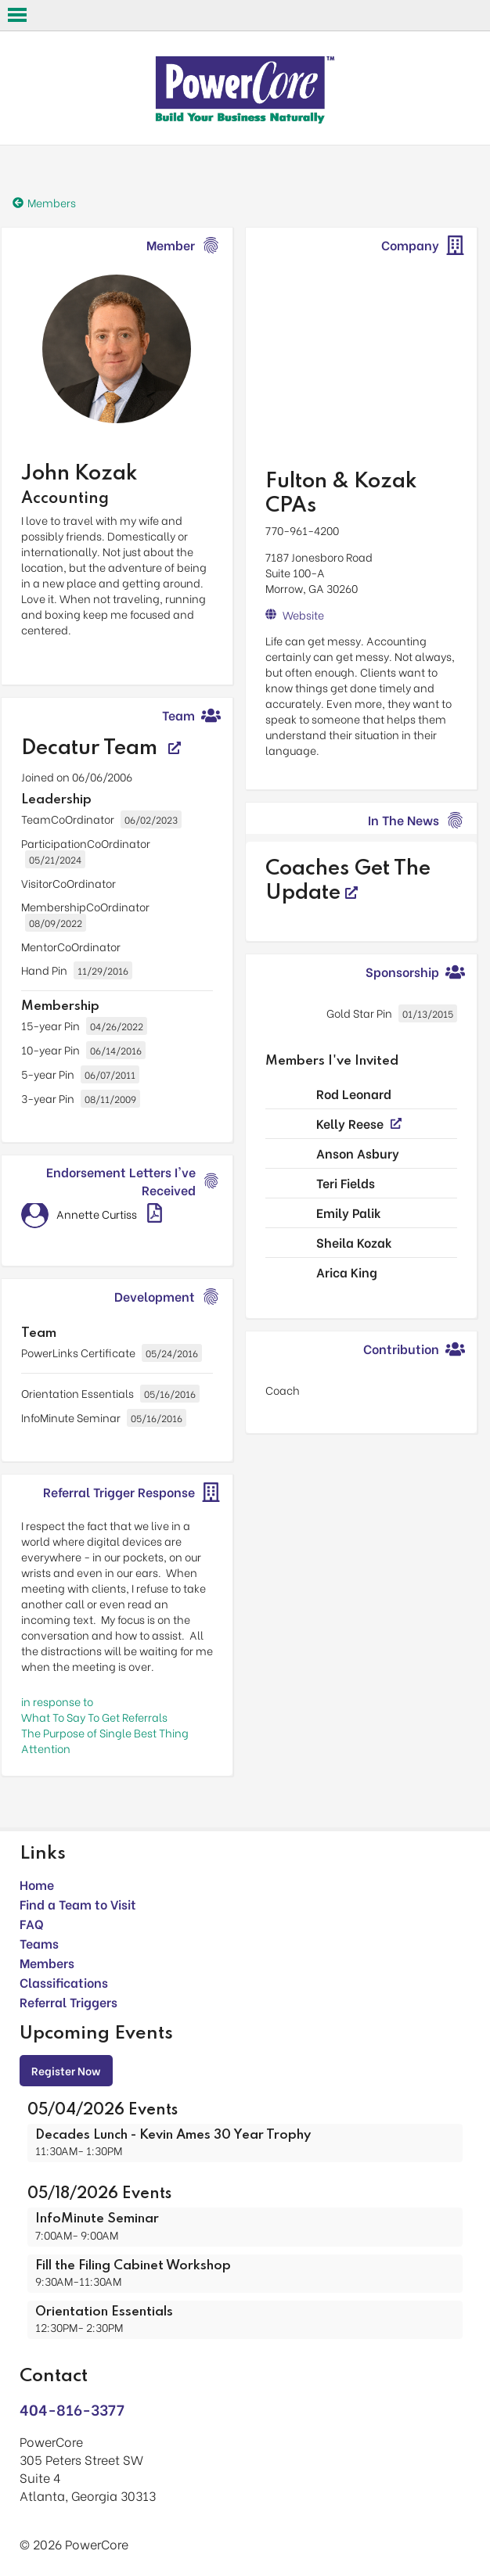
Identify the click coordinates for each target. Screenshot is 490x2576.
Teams (39, 1943)
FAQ (32, 1923)
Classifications (64, 1982)
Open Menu (17, 15)
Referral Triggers (68, 2001)
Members (47, 1962)
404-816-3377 (72, 2409)
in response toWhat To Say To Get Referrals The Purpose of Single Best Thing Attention (105, 1724)
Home (37, 1884)
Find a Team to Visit (78, 1904)
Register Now (66, 2070)
